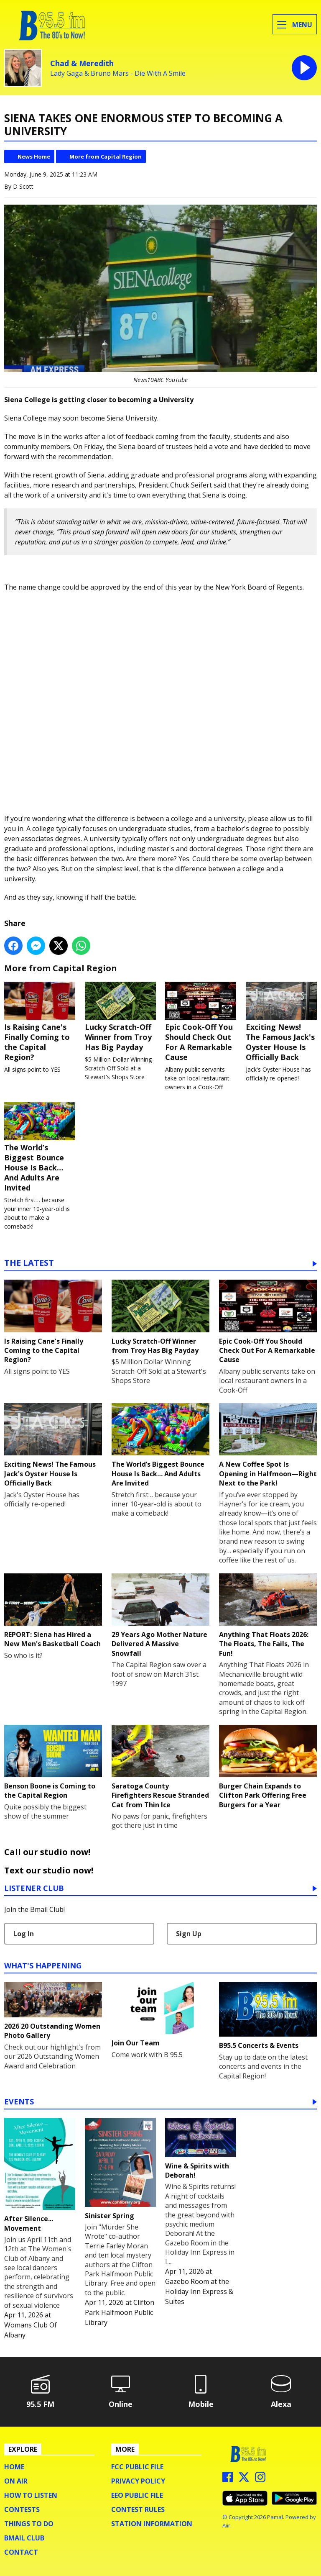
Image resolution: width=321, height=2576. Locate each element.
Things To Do (29, 2523)
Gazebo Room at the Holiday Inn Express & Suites (199, 2291)
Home (14, 2466)
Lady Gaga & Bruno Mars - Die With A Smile (118, 73)
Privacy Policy (138, 2481)
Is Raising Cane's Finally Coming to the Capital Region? (39, 1021)
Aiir (226, 2525)
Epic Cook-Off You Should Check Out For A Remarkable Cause (200, 1021)
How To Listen (30, 2495)
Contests (22, 2509)
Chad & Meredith (82, 63)
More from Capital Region (105, 156)
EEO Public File (137, 2495)
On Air (16, 2481)
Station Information (151, 2523)
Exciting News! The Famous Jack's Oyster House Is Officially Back (281, 1021)
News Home (34, 156)
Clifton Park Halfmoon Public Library (119, 2312)
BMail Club (24, 2538)
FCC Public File (137, 2466)
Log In (23, 1933)
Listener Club (34, 1888)
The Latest (29, 1263)
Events (19, 2102)
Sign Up (188, 1933)
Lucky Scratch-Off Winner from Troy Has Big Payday (120, 1016)
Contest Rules (138, 2509)
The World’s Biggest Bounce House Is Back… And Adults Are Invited (39, 1147)
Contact (21, 2552)
